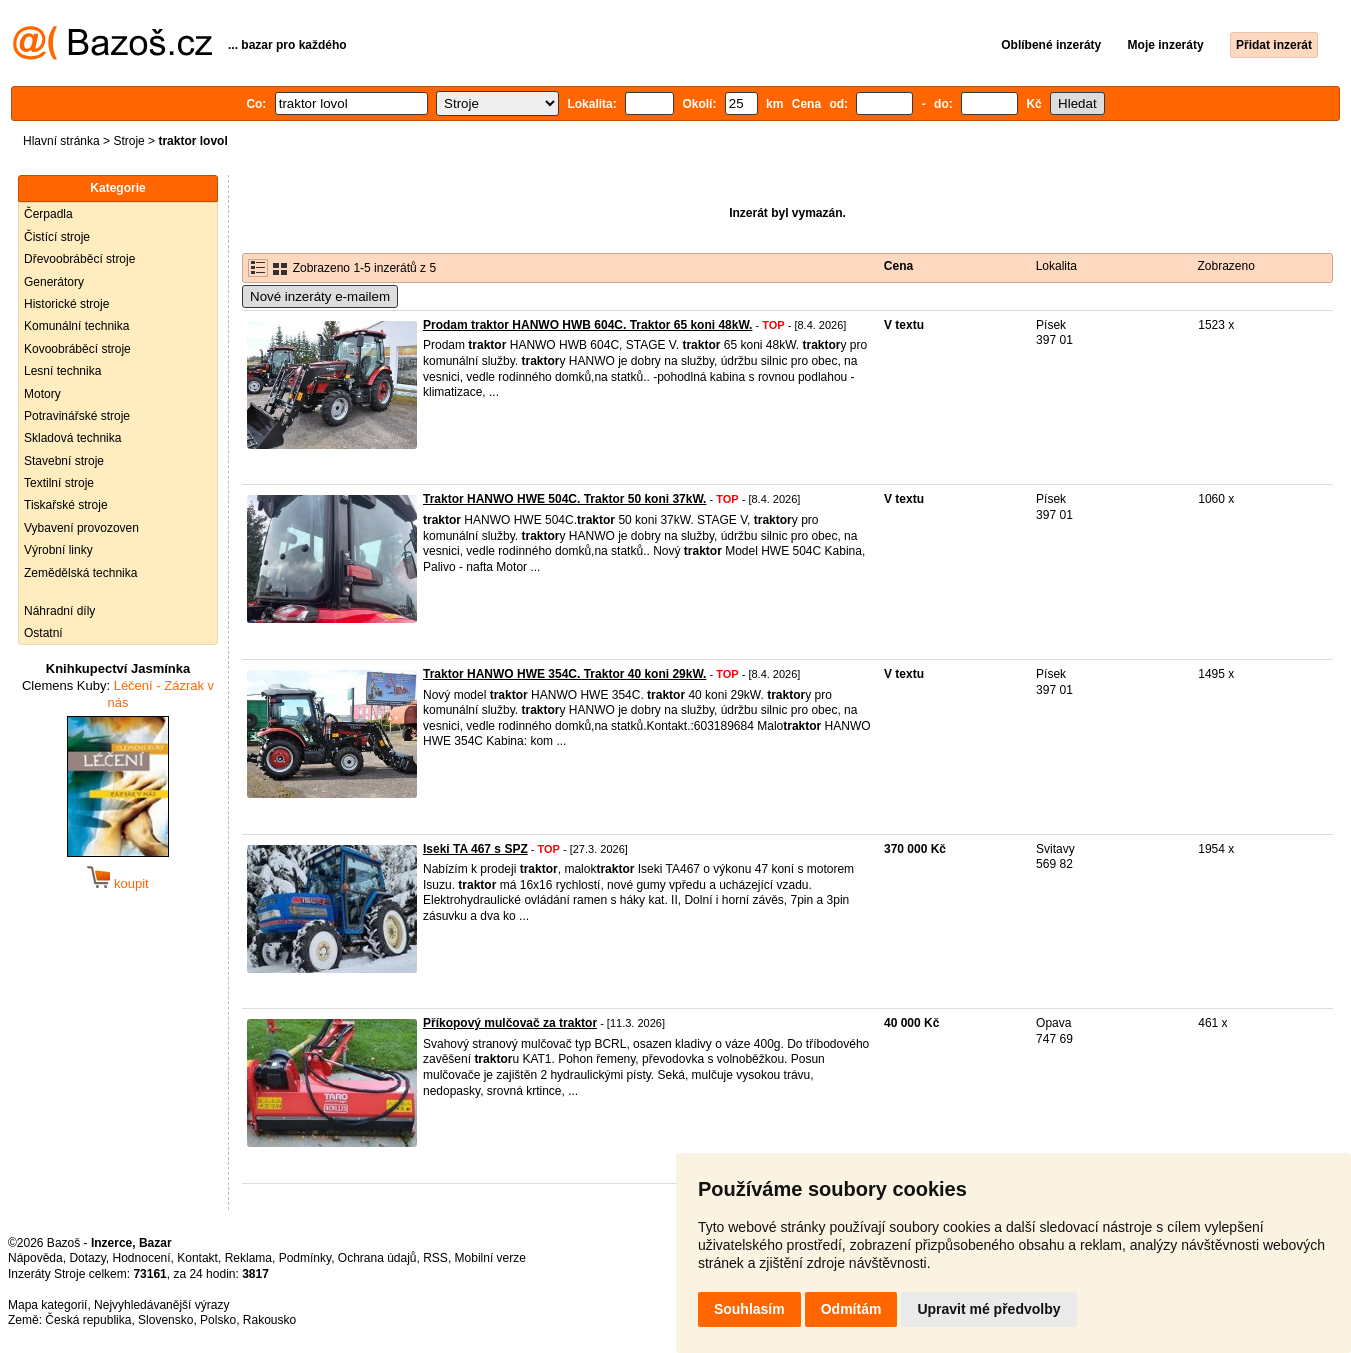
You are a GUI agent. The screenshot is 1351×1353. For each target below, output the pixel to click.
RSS (435, 1258)
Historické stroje (66, 304)
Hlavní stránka (61, 141)
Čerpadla (48, 214)
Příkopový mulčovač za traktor (510, 1023)
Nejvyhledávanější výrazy (161, 1305)
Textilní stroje (59, 483)
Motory (42, 394)
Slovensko (165, 1320)
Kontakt (197, 1258)
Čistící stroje (57, 237)
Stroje (128, 141)
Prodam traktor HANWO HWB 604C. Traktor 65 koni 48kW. (587, 325)
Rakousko (269, 1320)
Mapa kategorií (47, 1305)
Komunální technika (76, 326)
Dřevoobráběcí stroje (79, 259)
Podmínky (305, 1258)
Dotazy (87, 1258)
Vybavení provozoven (81, 528)
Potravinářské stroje (77, 416)
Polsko (218, 1320)
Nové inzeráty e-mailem (320, 296)
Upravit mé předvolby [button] (988, 1309)
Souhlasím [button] (749, 1309)
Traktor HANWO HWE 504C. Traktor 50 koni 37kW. (564, 499)
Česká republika (88, 1320)
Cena (898, 266)
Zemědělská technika (80, 573)
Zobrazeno (1226, 266)
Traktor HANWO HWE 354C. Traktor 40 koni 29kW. (564, 674)
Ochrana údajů (377, 1258)
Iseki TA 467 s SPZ (475, 849)
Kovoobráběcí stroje (77, 349)
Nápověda (35, 1258)
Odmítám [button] (851, 1309)
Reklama (248, 1258)
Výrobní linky (58, 550)
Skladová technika (72, 438)
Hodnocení (142, 1258)
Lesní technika (62, 371)
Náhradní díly (59, 611)
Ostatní (43, 633)
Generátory (54, 282)
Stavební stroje (64, 461)
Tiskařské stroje (66, 505)
